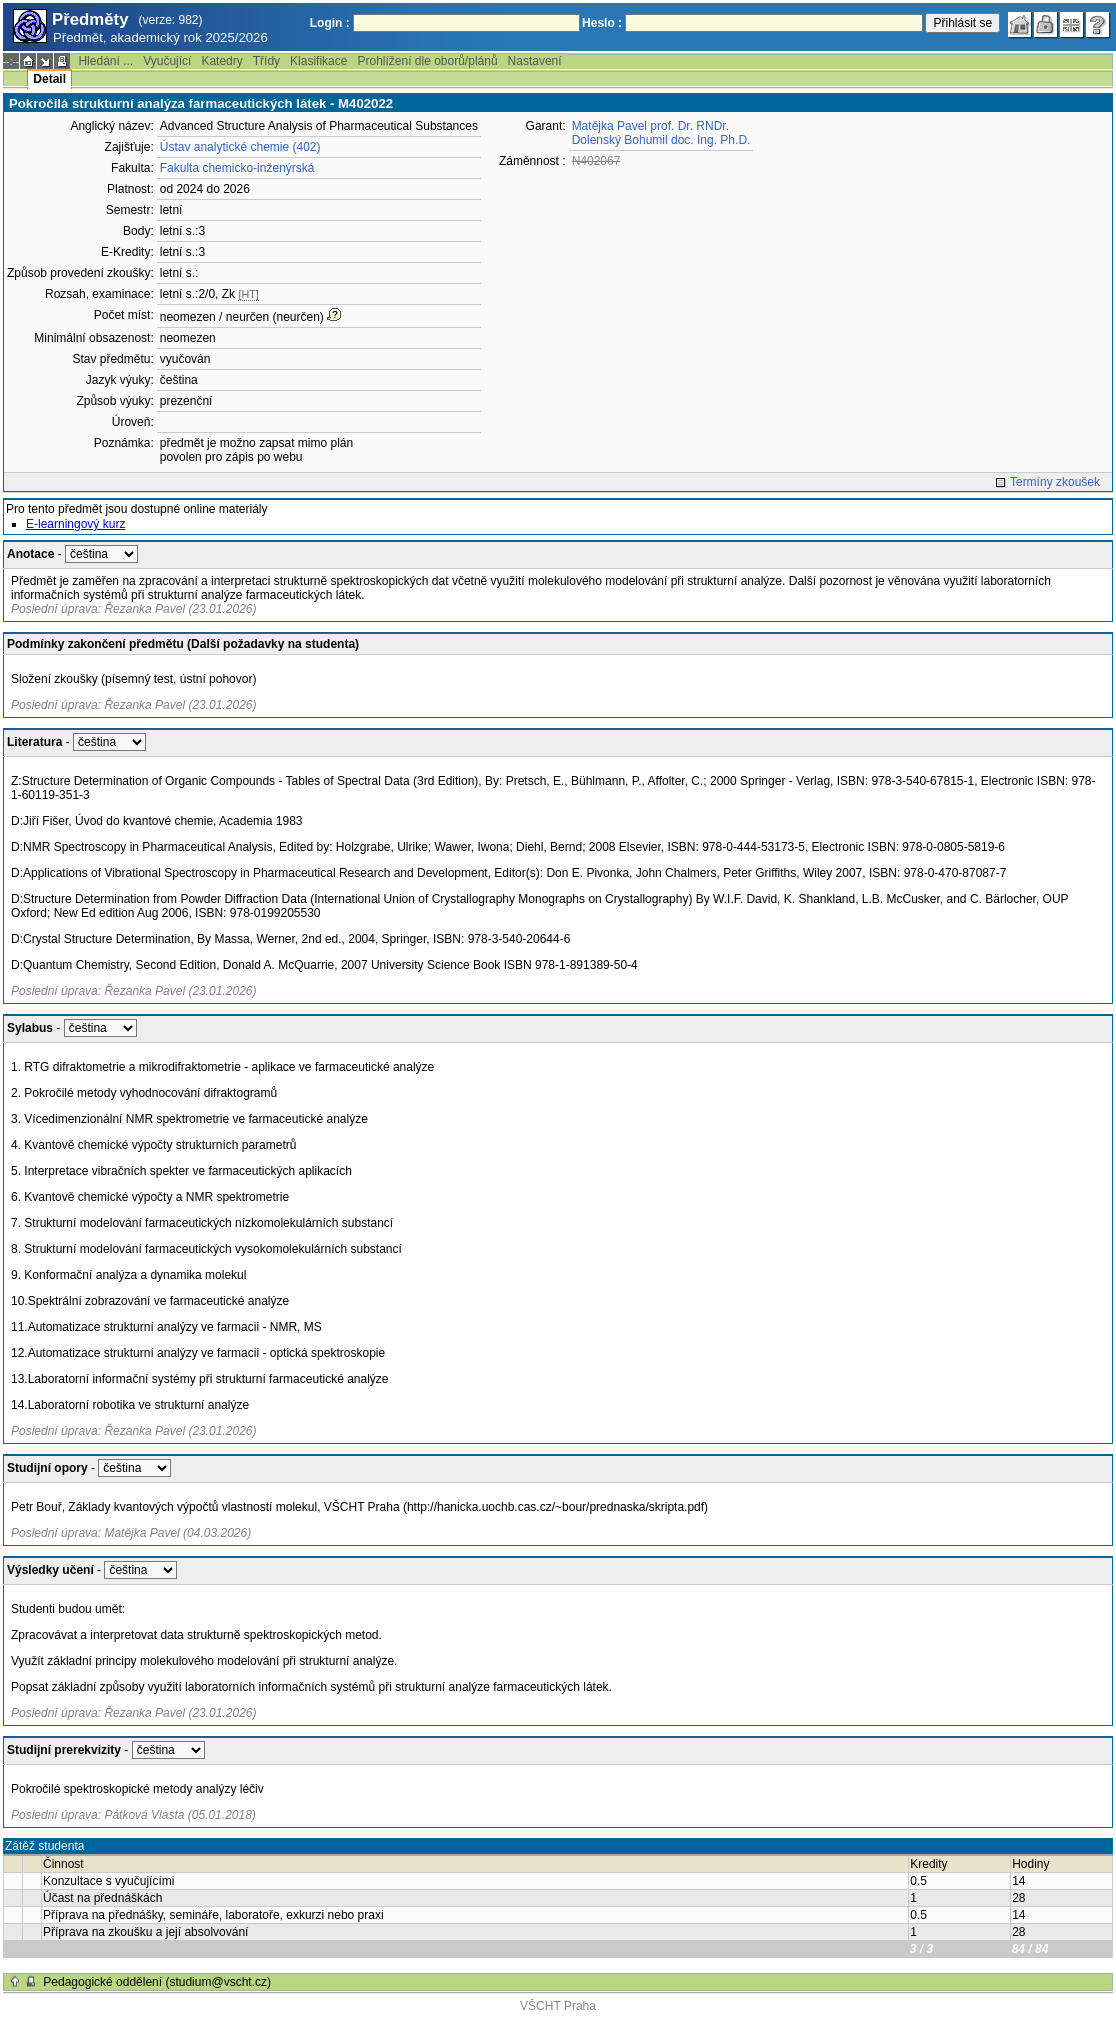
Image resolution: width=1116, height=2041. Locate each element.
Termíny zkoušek (1055, 482)
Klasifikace (318, 61)
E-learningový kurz (75, 524)
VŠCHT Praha (558, 2006)
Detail (49, 79)
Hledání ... (105, 61)
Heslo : (602, 23)
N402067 (596, 161)
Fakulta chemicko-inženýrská (237, 168)
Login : (330, 23)
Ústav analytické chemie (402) (240, 147)
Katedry (221, 61)
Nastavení (535, 61)
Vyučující (167, 61)
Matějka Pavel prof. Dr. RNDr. (650, 126)
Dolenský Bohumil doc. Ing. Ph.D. (661, 140)
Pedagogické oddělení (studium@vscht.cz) (157, 1982)
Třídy (266, 61)
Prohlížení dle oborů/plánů (427, 61)
